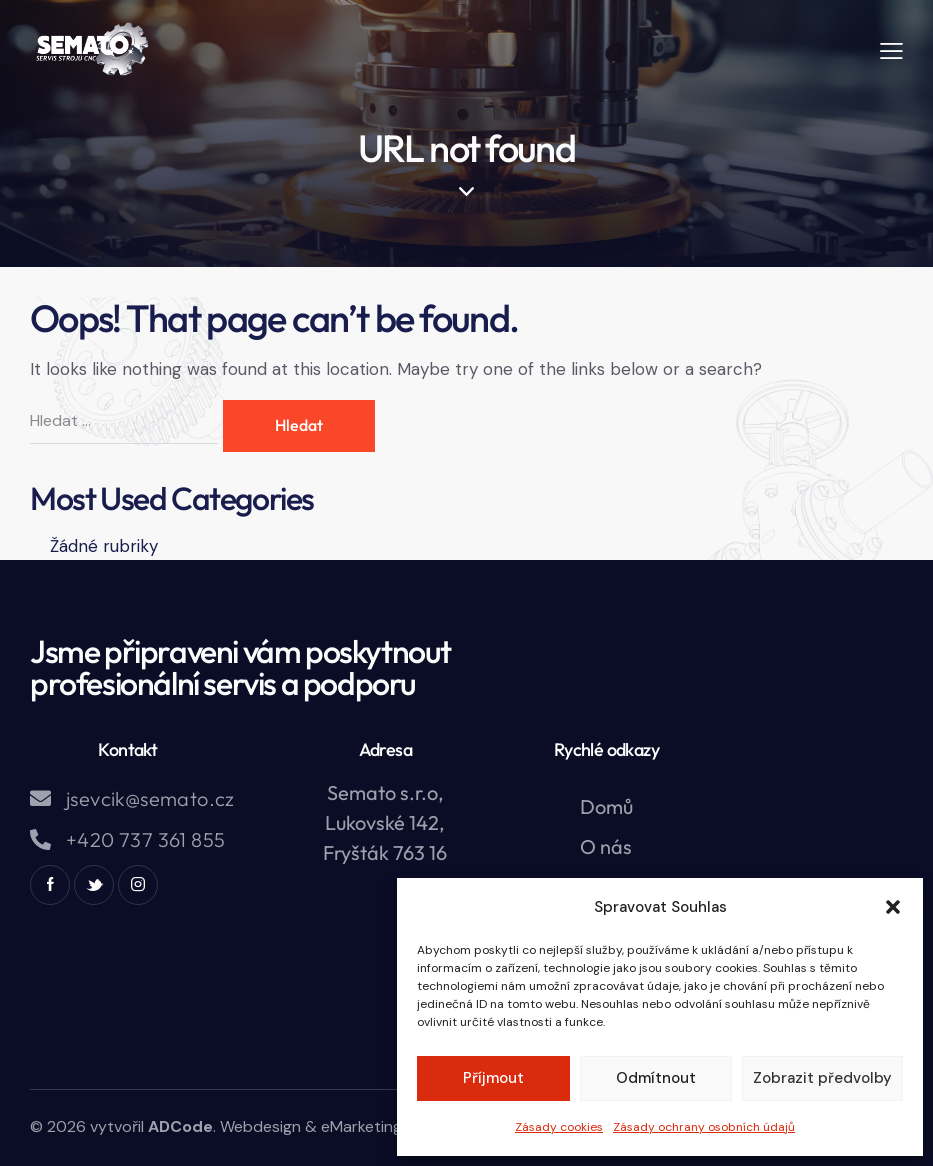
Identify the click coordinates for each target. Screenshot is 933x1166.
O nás (606, 846)
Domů (606, 806)
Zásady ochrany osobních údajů (704, 1127)
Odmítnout (656, 1078)
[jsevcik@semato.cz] (40, 798)
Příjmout (493, 1078)
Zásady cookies (559, 1127)
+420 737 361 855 (145, 839)
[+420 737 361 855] (40, 839)
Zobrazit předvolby (822, 1078)
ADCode (180, 1126)
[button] (893, 907)
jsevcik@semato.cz (150, 798)
